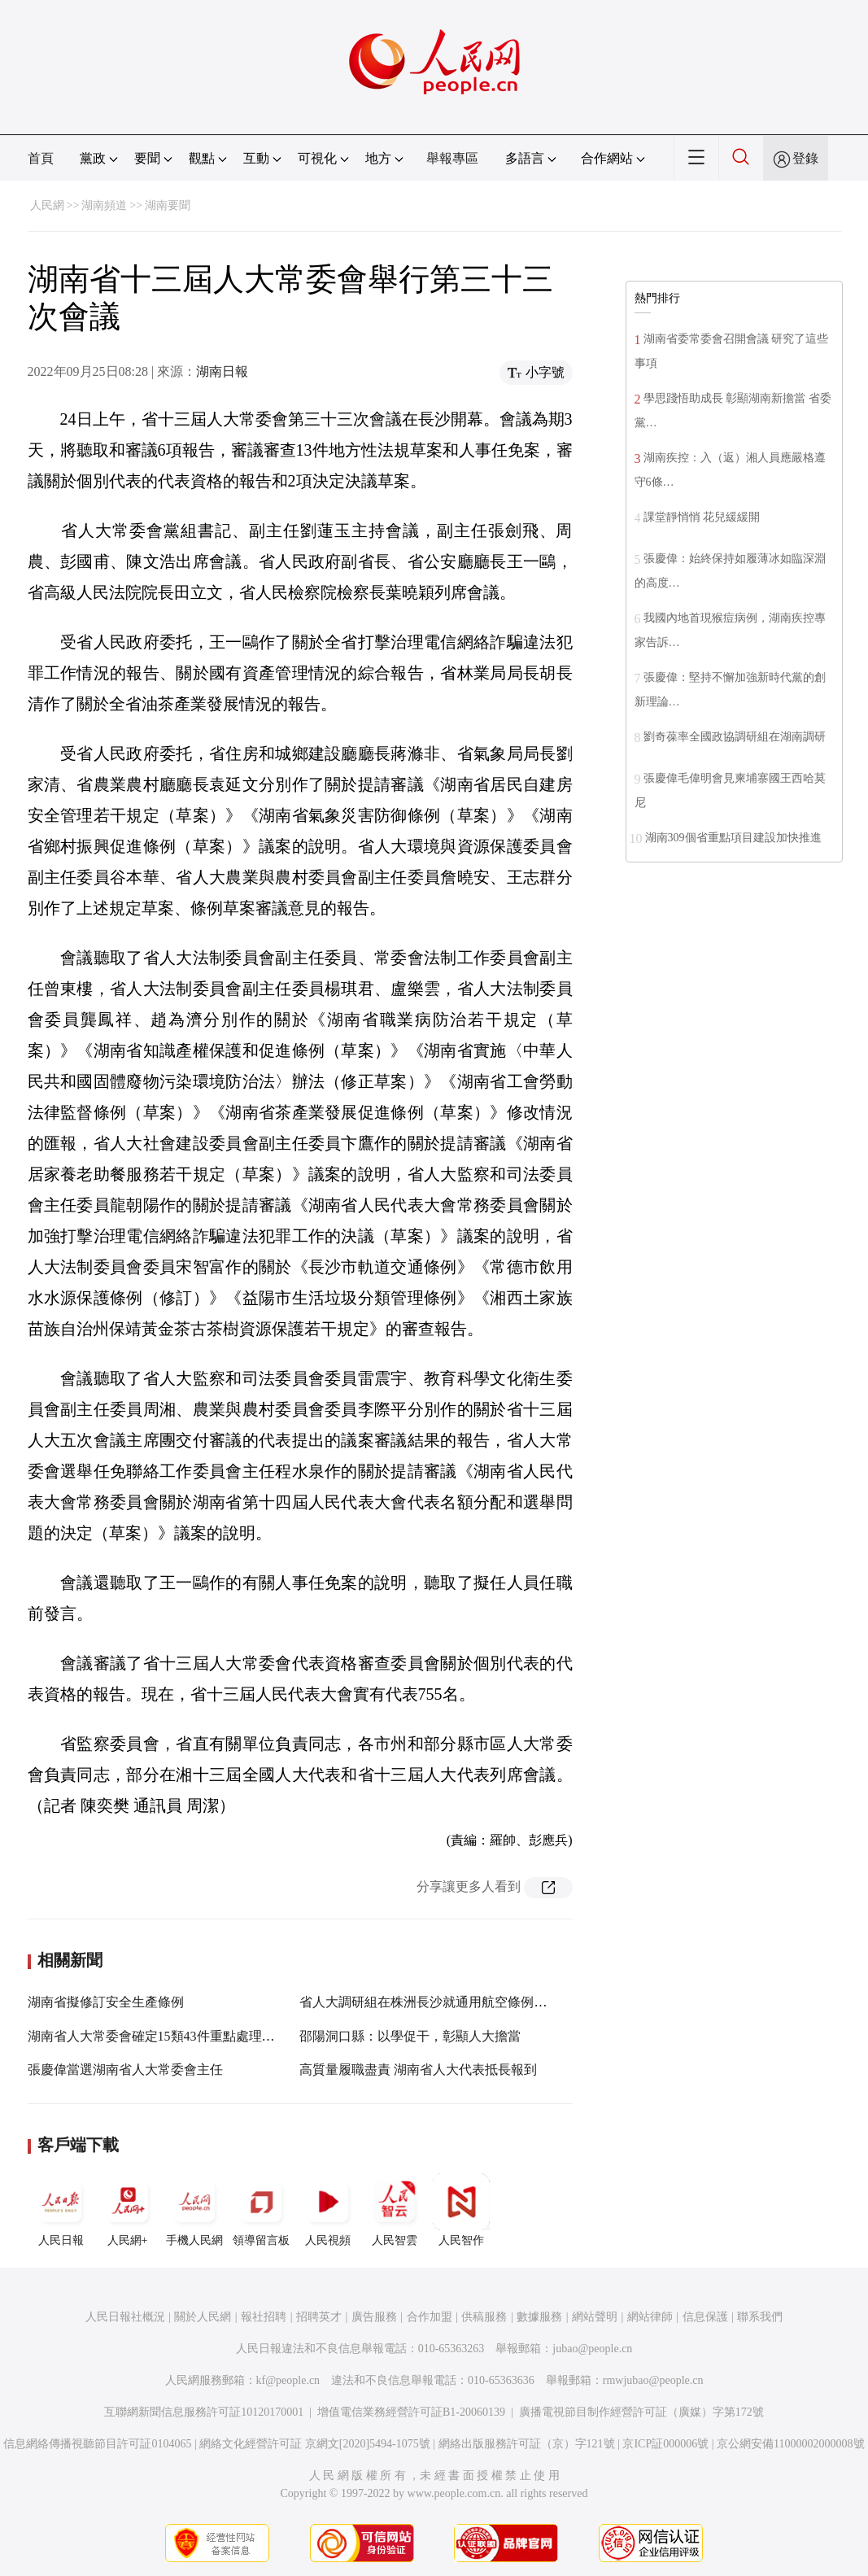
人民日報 (61, 2209)
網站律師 (650, 2317)
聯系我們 (760, 2317)
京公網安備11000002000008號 (790, 2444)
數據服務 (539, 2317)
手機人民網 (194, 2209)
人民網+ (127, 2209)
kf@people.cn (288, 2380)
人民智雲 (394, 2209)
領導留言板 (261, 2209)
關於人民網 (202, 2317)
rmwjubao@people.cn (653, 2380)
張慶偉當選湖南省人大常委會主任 (125, 2069)
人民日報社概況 (125, 2317)
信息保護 (705, 2317)
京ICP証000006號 (665, 2444)
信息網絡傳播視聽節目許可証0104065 (97, 2444)
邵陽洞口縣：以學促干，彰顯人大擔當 (410, 2036)
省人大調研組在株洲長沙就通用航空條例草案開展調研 (455, 2002)
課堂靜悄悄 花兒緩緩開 (702, 517)
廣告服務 (374, 2317)
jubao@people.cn (592, 2348)
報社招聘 (263, 2317)
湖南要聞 (167, 205)
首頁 (41, 158)
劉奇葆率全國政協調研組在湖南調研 (734, 737)
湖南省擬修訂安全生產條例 (106, 2002)
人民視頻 (327, 2209)
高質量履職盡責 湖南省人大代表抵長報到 (418, 2069)
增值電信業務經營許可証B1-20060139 (411, 2412)
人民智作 (461, 2209)
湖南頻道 (104, 205)
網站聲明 (594, 2317)
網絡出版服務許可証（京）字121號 (526, 2444)
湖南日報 (222, 371)
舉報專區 (452, 158)
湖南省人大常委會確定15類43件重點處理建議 (158, 2036)
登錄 (805, 158)
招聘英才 (319, 2317)
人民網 (47, 205)
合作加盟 (429, 2317)
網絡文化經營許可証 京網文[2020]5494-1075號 (314, 2444)
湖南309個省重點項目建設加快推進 (733, 838)
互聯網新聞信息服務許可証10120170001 (203, 2412)
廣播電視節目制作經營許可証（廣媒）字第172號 (641, 2412)
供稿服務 (484, 2317)
